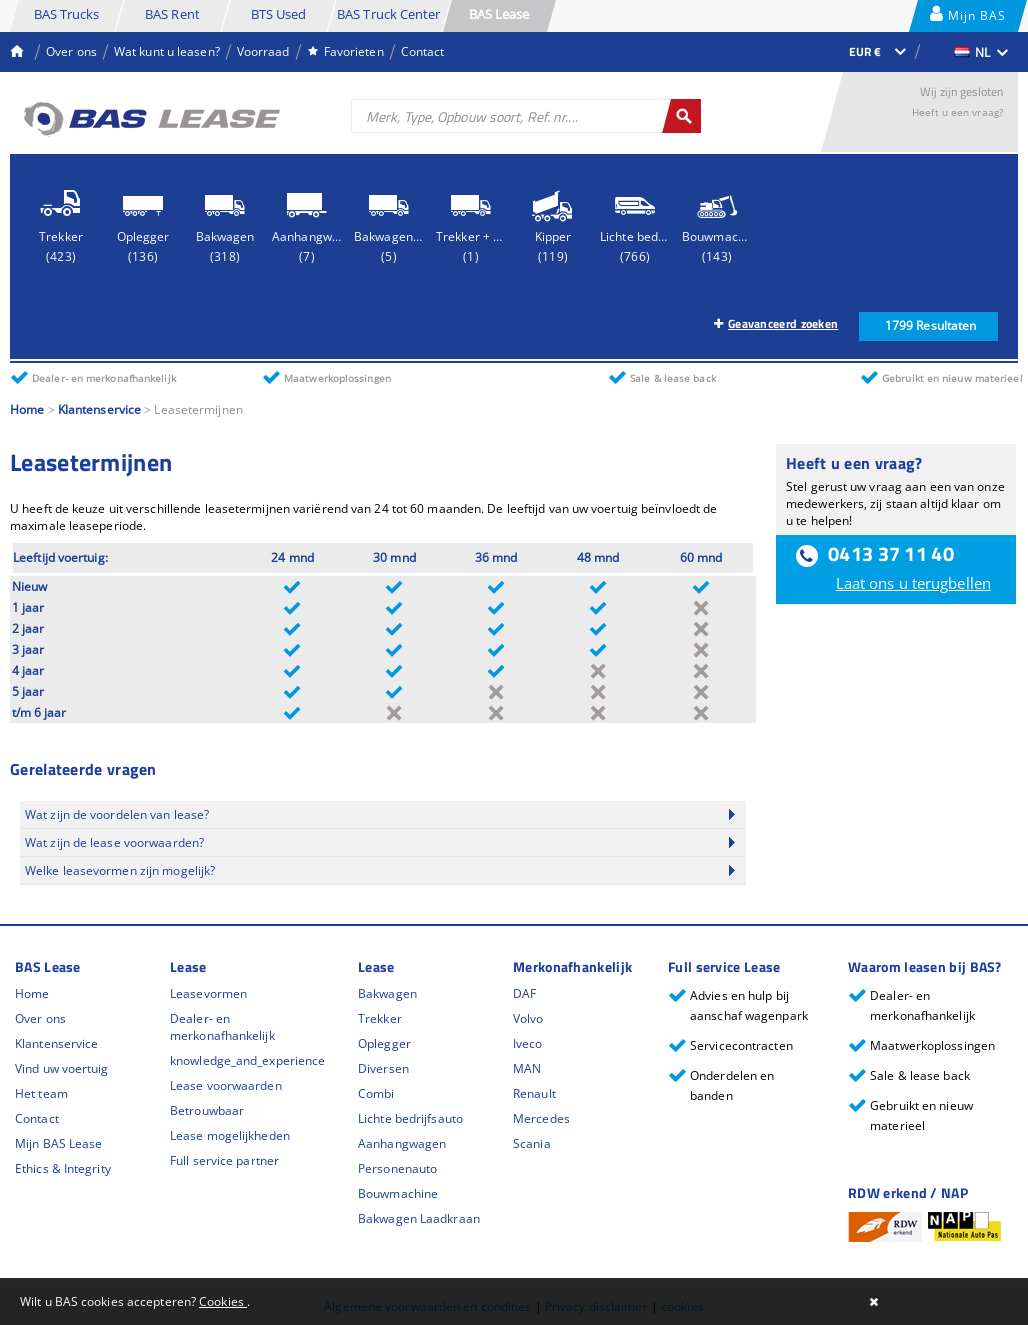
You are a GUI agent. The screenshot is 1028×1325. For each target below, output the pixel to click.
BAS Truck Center (389, 14)
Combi (376, 1093)
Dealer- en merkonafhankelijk (222, 1027)
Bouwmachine (398, 1193)
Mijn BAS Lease (968, 18)
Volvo (528, 1018)
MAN (527, 1068)
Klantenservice (99, 409)
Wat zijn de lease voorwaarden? (114, 842)
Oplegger (384, 1043)
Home (27, 409)
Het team (41, 1093)
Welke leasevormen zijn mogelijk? (120, 870)
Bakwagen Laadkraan (419, 1218)
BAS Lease (499, 14)
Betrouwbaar (207, 1110)
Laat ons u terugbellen (913, 583)
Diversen (383, 1068)
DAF (524, 993)
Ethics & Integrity (63, 1168)
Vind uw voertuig (62, 1068)
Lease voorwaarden (226, 1085)
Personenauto (397, 1168)
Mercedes (541, 1118)
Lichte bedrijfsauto (410, 1118)
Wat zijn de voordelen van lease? (117, 814)
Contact (423, 51)
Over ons (71, 51)
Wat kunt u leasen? (167, 51)
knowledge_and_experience (247, 1060)
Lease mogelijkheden (230, 1135)
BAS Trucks (67, 14)
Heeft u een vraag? (957, 112)
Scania (532, 1143)
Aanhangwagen (402, 1143)
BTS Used (279, 14)
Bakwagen (387, 993)
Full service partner (224, 1160)
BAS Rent (172, 14)
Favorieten (345, 51)
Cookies (223, 1301)
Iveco (528, 1043)
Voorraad (263, 51)
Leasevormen (208, 993)
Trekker (380, 1018)
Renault (534, 1093)
